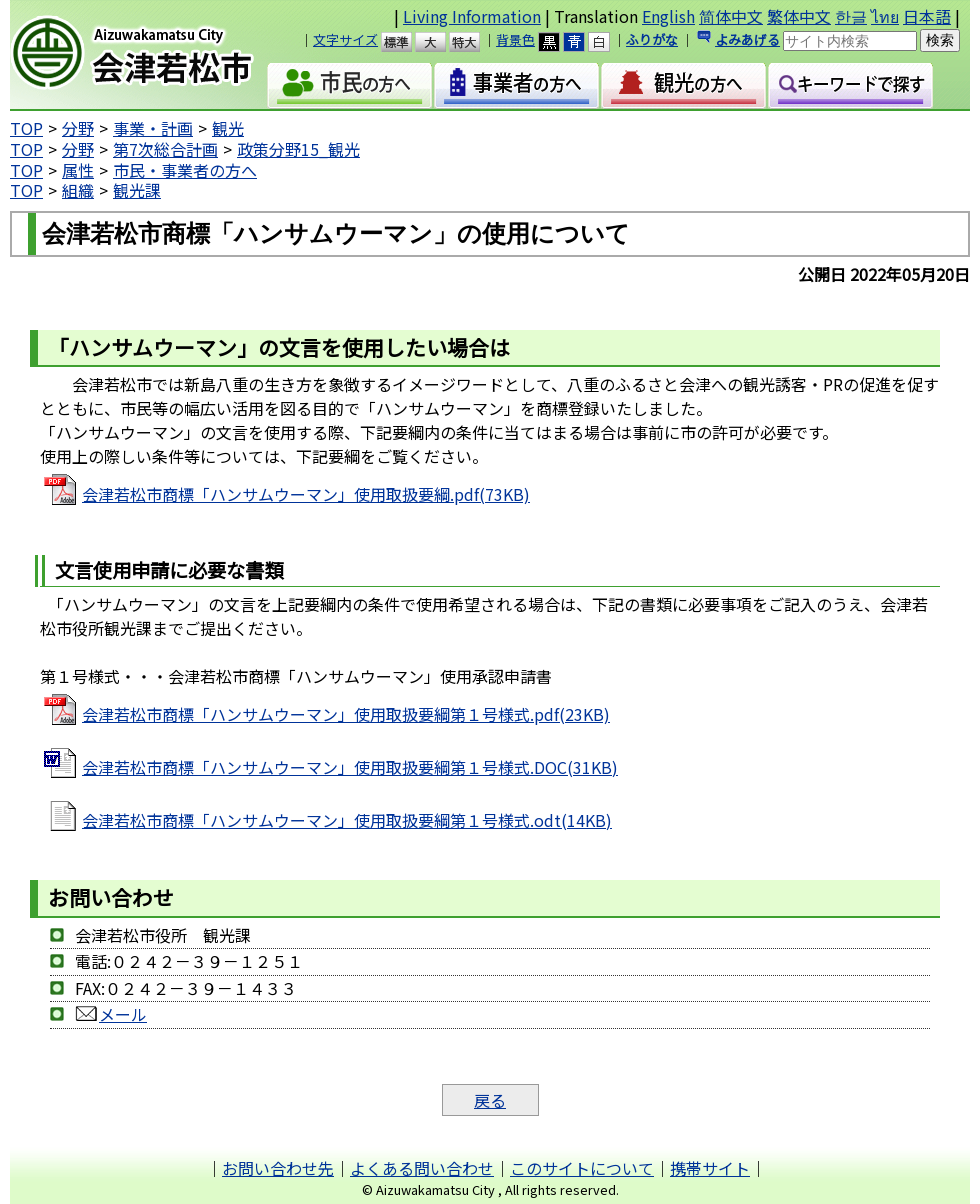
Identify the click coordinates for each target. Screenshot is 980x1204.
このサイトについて (582, 1168)
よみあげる (747, 39)
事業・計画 (153, 128)
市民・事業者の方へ (185, 170)
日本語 (927, 16)
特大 (473, 42)
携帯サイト (710, 1168)
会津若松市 (149, 55)
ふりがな (652, 39)
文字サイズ (345, 39)
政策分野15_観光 (298, 149)
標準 (405, 42)
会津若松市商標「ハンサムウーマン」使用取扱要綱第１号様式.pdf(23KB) (346, 714)
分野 (78, 128)
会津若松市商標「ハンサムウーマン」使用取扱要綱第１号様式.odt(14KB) (347, 820)
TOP (26, 128)
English (668, 16)
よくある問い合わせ (422, 1168)
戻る (490, 1100)
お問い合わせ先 (278, 1168)
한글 (851, 16)
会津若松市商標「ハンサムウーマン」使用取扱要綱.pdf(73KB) (306, 494)
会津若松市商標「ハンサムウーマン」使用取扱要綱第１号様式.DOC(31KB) (350, 767)
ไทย (885, 16)
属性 (78, 170)
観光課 (137, 190)
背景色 (515, 39)
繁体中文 (799, 16)
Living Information (472, 16)
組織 (78, 190)
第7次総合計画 (165, 149)
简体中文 (731, 16)
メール (111, 1014)
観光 (228, 128)
